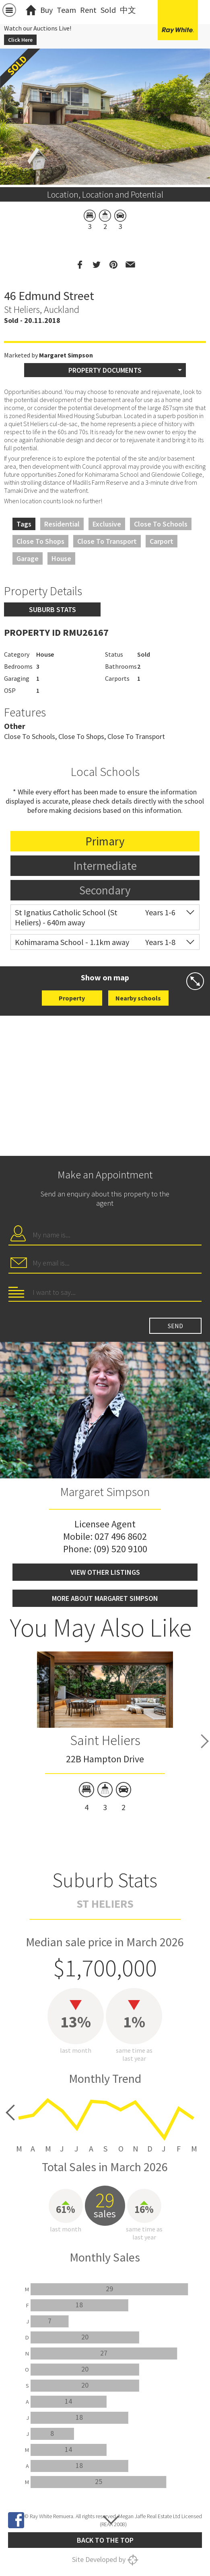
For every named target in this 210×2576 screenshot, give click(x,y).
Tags (23, 524)
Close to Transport (107, 541)
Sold (108, 10)
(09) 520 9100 (120, 1549)
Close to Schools (160, 524)
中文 (128, 10)
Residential (62, 524)
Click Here (20, 39)
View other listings (105, 1572)
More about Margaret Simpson (105, 1598)
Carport (161, 541)
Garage (27, 558)
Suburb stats (52, 609)
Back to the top (105, 2540)
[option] (105, 1733)
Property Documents (105, 370)
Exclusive (107, 524)
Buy (46, 10)
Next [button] (205, 1741)
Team (66, 10)
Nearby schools (138, 998)
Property (72, 998)
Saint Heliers (105, 1740)
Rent (88, 10)
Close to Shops (40, 541)
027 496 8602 (121, 1536)
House (61, 558)
